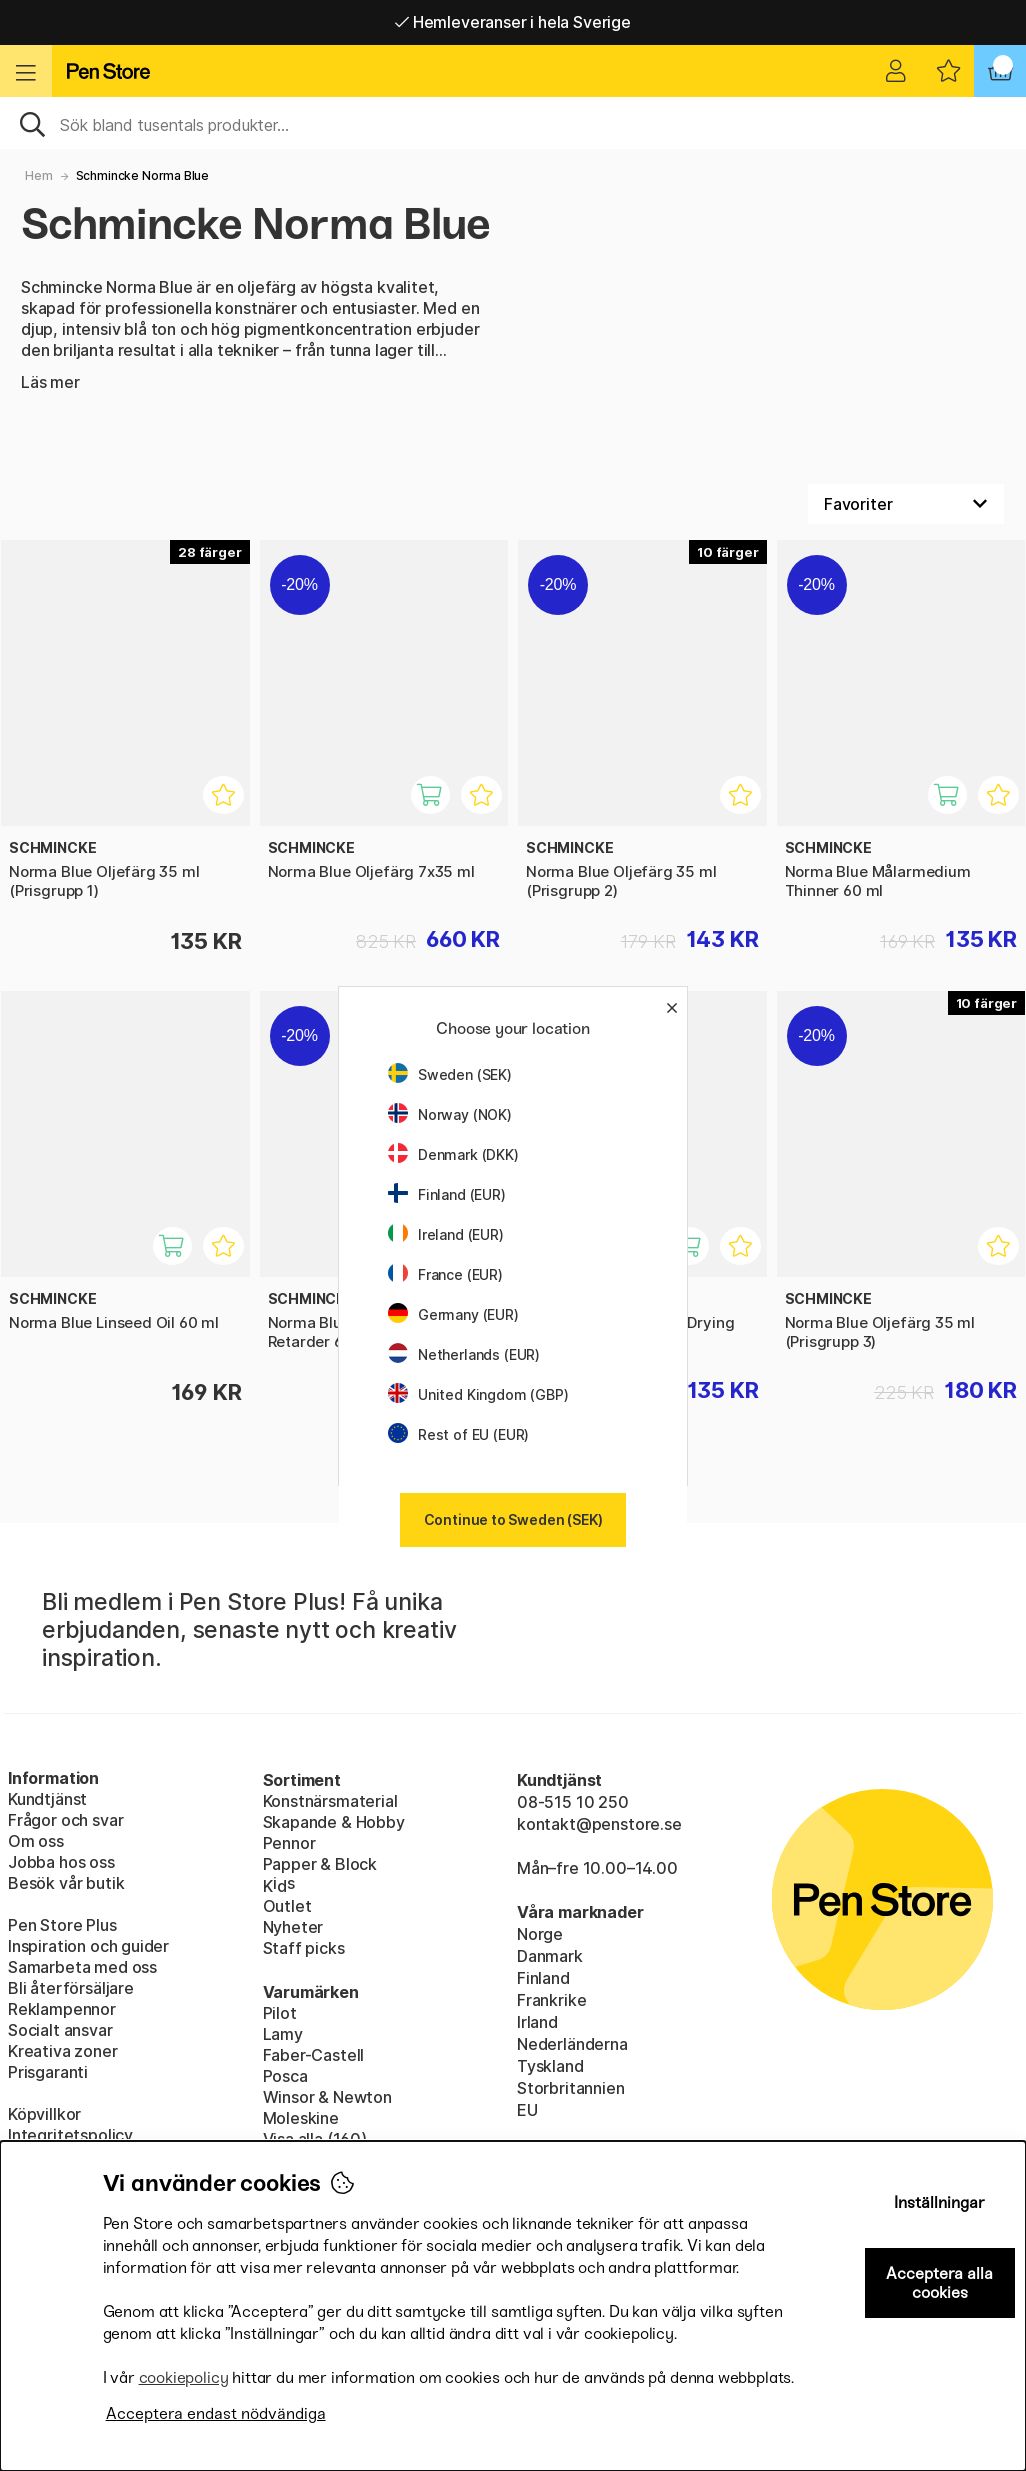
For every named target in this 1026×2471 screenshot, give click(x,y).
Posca (285, 2076)
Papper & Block (320, 1864)
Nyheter (293, 1927)
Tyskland (550, 2066)
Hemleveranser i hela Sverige (513, 22)
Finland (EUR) (447, 1194)
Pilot (280, 2013)
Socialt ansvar (60, 2030)
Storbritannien (571, 2088)
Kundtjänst (47, 1799)
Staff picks (304, 1948)
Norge (540, 1934)
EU (527, 2110)
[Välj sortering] (906, 504)
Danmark (550, 1956)
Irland (537, 2022)
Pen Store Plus (62, 1925)
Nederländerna (572, 2044)
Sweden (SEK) (450, 1074)
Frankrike (551, 2000)
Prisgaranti (48, 2072)
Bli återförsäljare (71, 1988)
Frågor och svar (65, 1820)
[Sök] (513, 123)
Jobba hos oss (61, 1862)
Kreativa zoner (63, 2051)
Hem (38, 175)
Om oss (36, 1841)
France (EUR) (445, 1274)
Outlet (287, 1906)
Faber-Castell (314, 2055)
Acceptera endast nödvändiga (216, 2413)
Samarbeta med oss (82, 1967)
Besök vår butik (66, 1883)
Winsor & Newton (327, 2097)
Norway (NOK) (450, 1114)
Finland (543, 1978)
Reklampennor (62, 2009)
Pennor (289, 1843)
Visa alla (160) (315, 2139)
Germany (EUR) (453, 1314)
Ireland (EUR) (446, 1234)
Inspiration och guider (88, 1946)
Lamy (283, 2034)
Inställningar (939, 2202)
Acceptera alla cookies (939, 2283)
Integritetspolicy (70, 2135)
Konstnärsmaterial (330, 1801)
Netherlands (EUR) (464, 1354)
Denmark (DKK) (453, 1154)
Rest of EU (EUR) (458, 1434)
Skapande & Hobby (334, 1822)
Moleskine (301, 2118)
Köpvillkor (44, 2114)
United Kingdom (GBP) (478, 1394)
